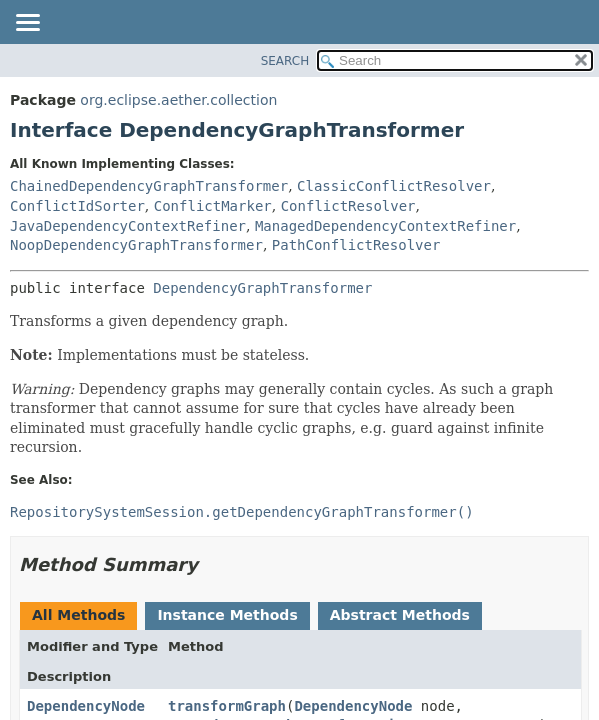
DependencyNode (86, 706)
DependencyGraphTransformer (262, 288)
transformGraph (227, 706)
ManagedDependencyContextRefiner (385, 226)
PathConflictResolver (356, 245)
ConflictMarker (213, 206)
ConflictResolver (348, 206)
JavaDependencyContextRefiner (128, 226)
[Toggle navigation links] (27, 24)
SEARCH (285, 61)
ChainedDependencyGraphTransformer (149, 186)
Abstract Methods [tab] (400, 615)
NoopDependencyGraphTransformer (136, 245)
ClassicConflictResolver (394, 186)
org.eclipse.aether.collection (178, 100)
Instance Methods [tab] (227, 615)
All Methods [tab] (78, 615)
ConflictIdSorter (77, 206)
